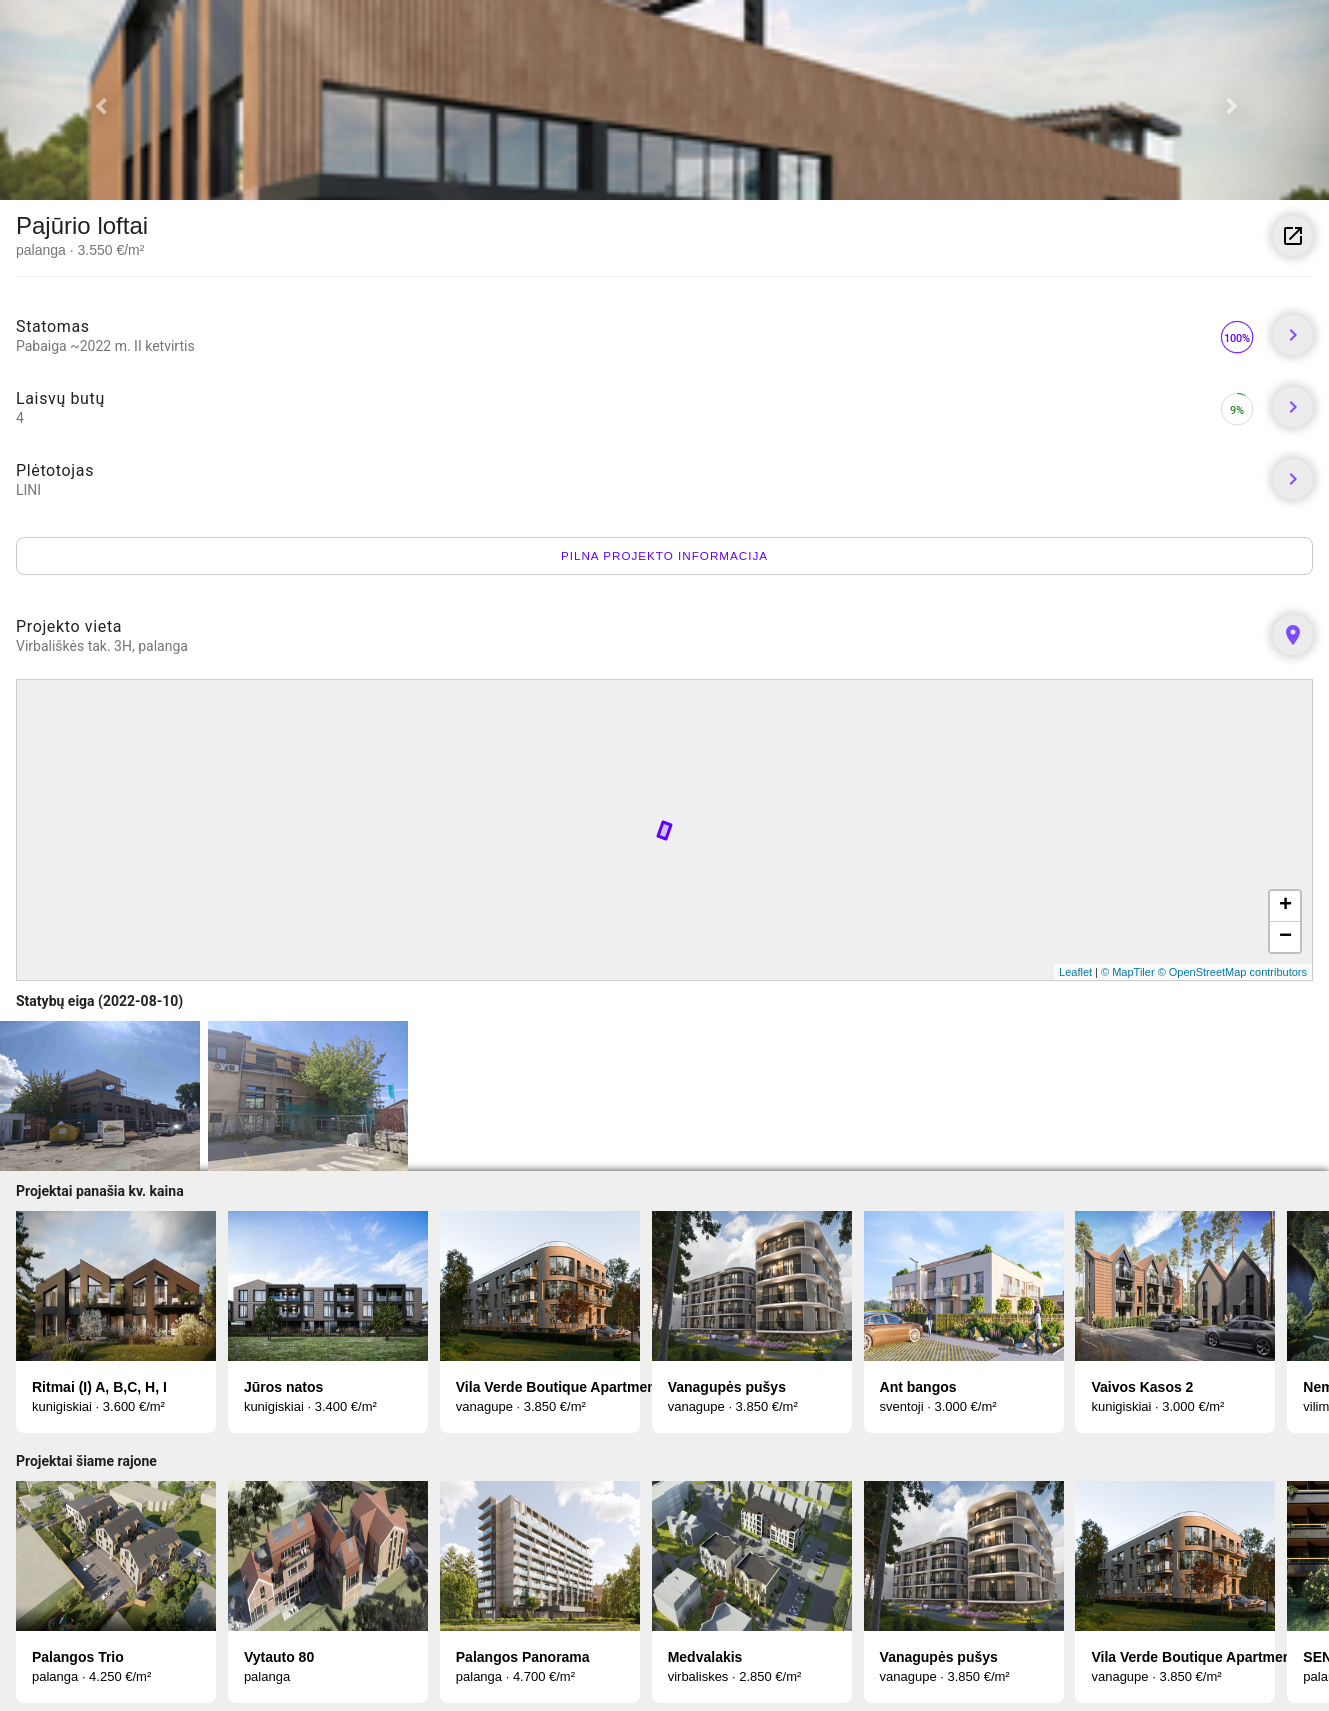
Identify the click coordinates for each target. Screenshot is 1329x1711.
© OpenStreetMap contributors (1232, 972)
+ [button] (1285, 906)
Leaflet (1075, 972)
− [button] (1285, 937)
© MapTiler (1128, 972)
